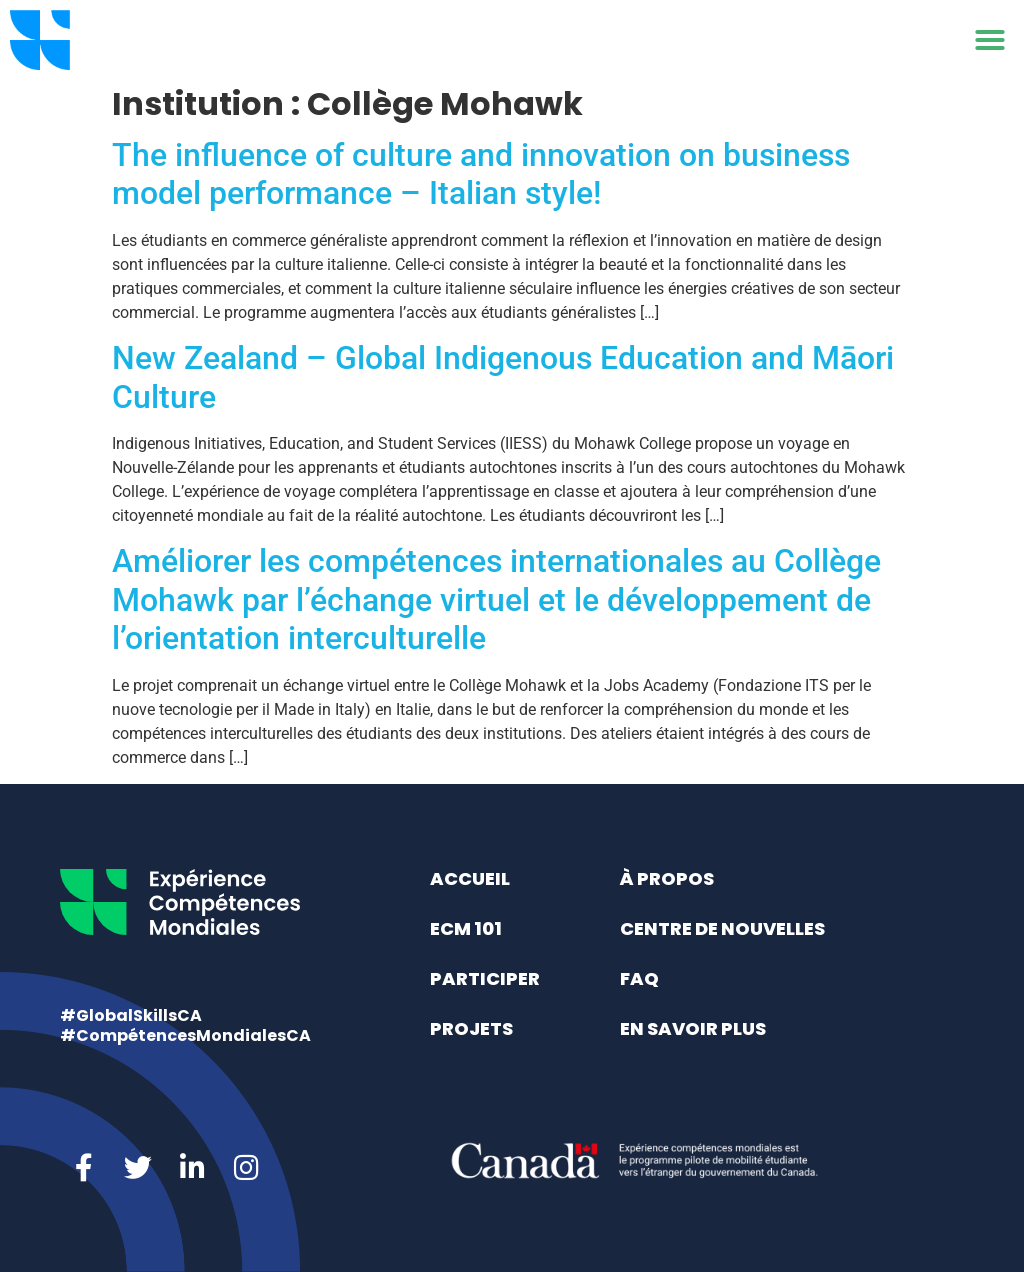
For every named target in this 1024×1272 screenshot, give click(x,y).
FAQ (639, 978)
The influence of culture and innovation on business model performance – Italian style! (481, 174)
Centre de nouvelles (722, 928)
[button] (990, 40)
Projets (471, 1028)
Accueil (470, 878)
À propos (667, 878)
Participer (485, 978)
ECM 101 (466, 928)
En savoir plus (693, 1028)
